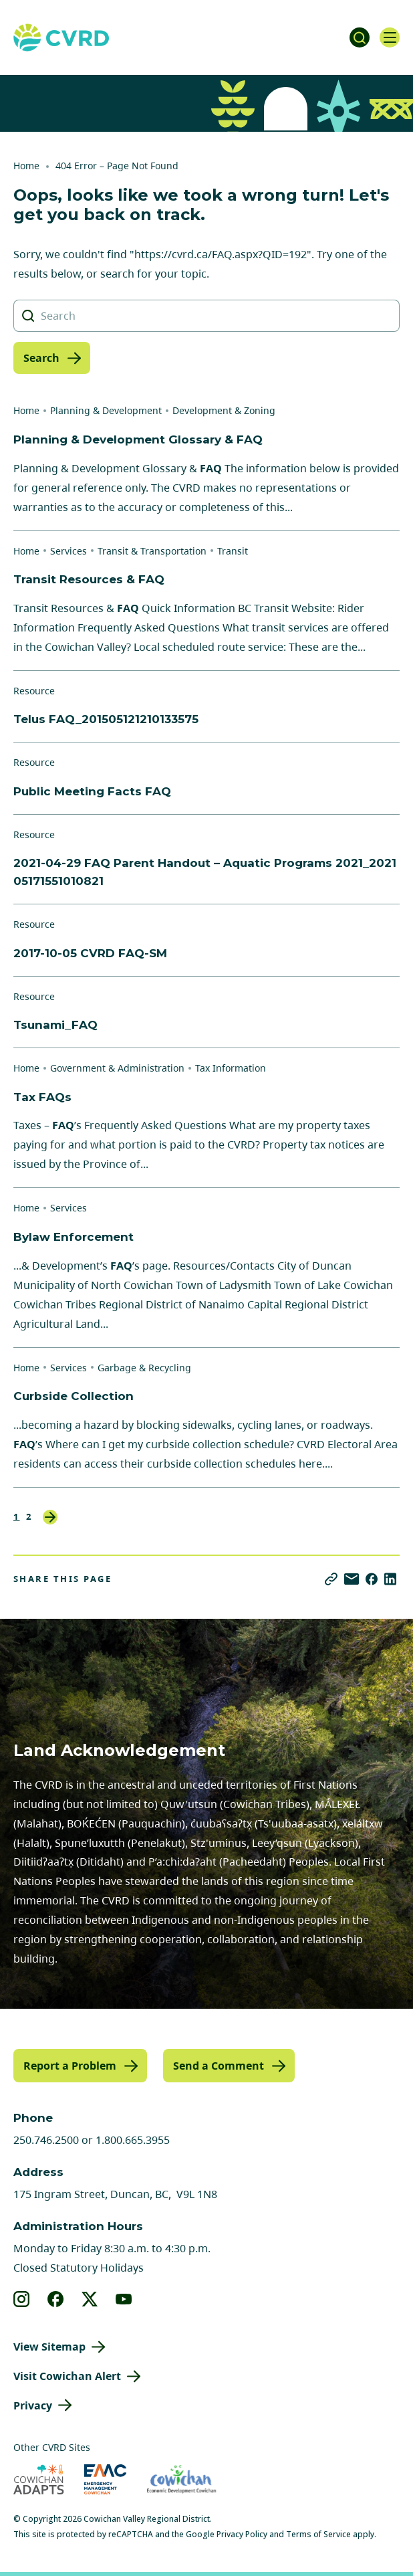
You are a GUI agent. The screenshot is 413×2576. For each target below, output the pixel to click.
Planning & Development (106, 410)
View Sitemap (49, 2346)
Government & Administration (117, 1068)
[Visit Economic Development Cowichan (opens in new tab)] (181, 2479)
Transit (232, 550)
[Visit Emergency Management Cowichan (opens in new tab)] (105, 2479)
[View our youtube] (124, 2299)
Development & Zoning (223, 410)
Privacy (32, 2405)
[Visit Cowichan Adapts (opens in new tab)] (38, 2479)
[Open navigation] (390, 37)
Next (50, 1517)
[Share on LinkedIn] (390, 1579)
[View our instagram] (21, 2299)
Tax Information (230, 1068)
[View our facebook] (55, 2299)
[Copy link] (331, 1579)
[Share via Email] (351, 1579)
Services (68, 550)
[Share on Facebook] (371, 1579)
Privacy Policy (242, 2534)
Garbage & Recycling (144, 1367)
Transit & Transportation (152, 550)
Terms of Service (318, 2534)
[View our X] (90, 2299)
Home (26, 165)
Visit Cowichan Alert (67, 2376)
